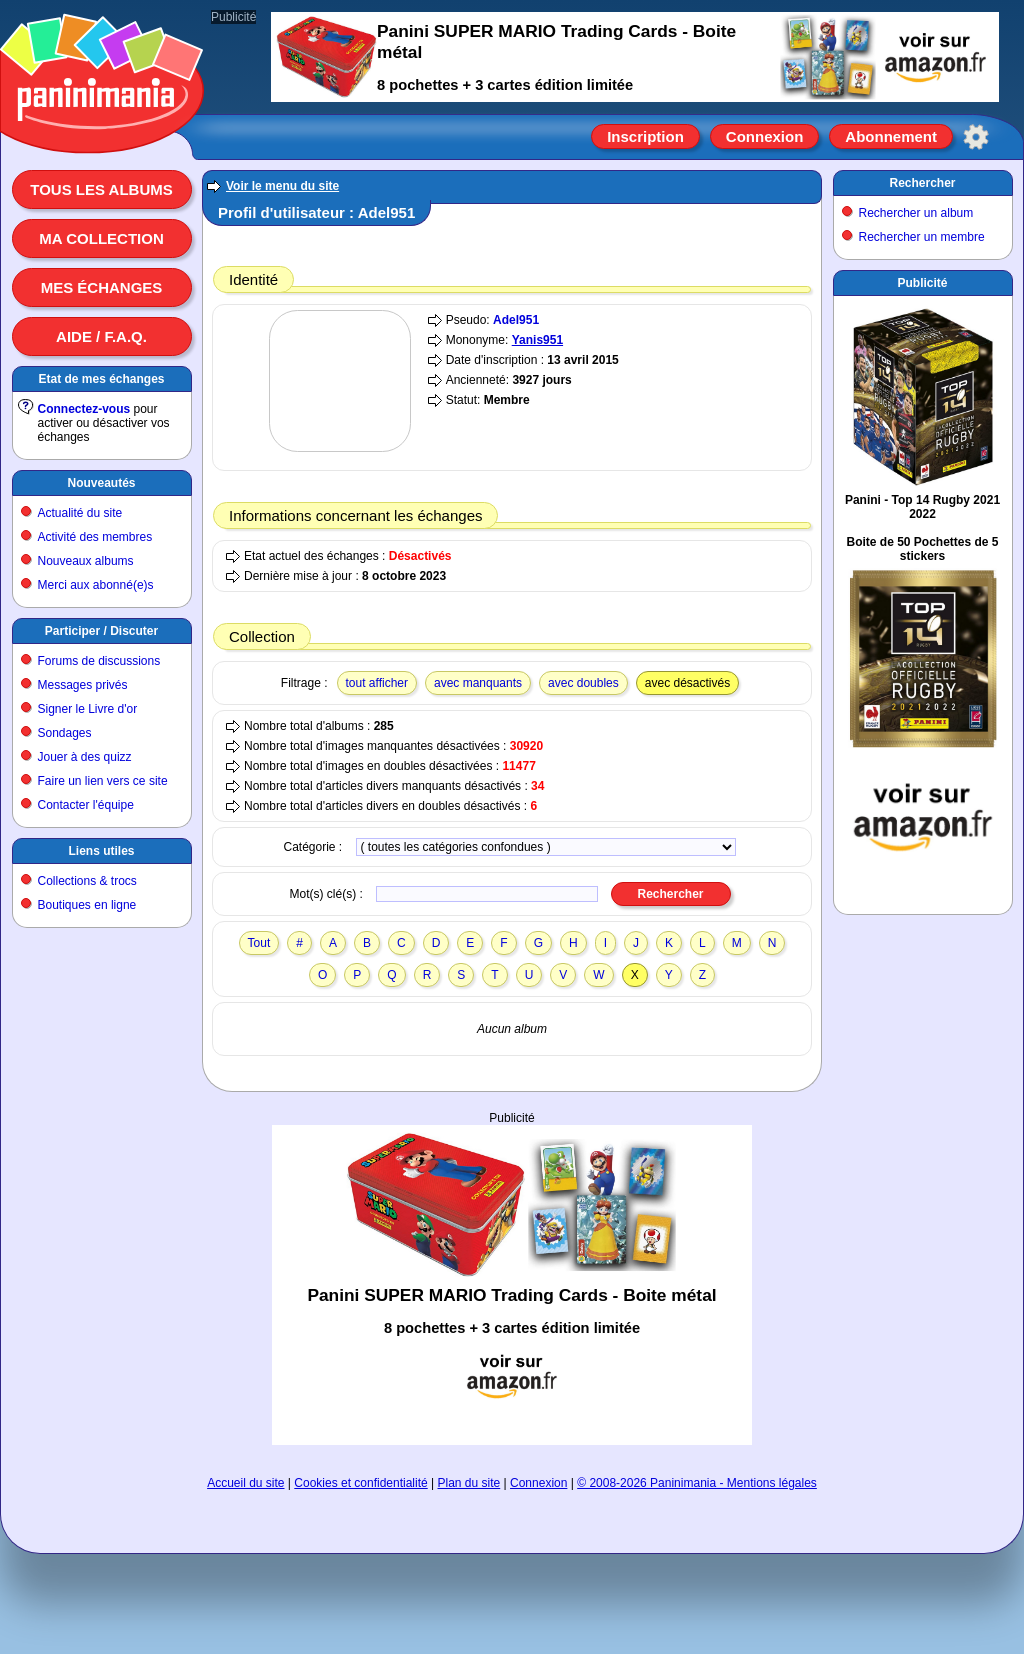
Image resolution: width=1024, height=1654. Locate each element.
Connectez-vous (84, 409)
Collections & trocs (87, 881)
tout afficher (377, 683)
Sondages (65, 733)
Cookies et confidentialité (360, 1483)
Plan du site (469, 1483)
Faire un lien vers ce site (103, 781)
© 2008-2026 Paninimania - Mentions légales (697, 1483)
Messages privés (83, 685)
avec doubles (583, 683)
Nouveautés (101, 483)
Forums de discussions (99, 661)
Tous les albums (101, 189)
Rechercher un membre (922, 237)
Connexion (765, 136)
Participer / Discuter (101, 631)
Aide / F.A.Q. (101, 336)
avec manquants (478, 683)
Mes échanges (102, 287)
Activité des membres (95, 537)
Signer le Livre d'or (88, 709)
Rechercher (922, 183)
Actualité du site (80, 513)
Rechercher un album (916, 213)
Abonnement (891, 136)
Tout (259, 943)
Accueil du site (245, 1483)
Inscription (645, 136)
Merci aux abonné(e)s (96, 585)
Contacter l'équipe (86, 805)
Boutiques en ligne (87, 905)
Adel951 (516, 320)
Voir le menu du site (282, 186)
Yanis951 (537, 340)
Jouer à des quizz (85, 757)
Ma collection (101, 238)
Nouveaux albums (86, 561)
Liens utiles (101, 851)
